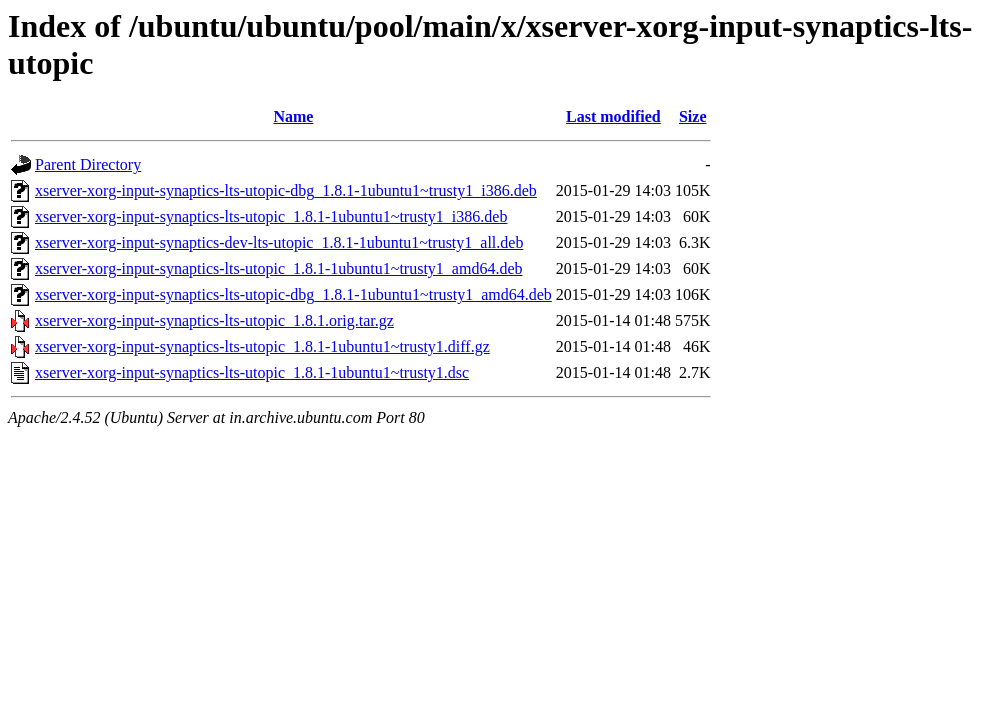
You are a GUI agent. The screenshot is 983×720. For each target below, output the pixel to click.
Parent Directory (88, 164)
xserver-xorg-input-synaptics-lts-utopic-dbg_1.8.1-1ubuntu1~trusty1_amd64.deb (293, 294)
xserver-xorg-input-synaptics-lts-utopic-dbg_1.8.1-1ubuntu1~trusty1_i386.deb (286, 190)
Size (693, 116)
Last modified (613, 116)
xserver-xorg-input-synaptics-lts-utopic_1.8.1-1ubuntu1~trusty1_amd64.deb (279, 268)
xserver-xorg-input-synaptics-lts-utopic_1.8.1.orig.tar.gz (214, 320)
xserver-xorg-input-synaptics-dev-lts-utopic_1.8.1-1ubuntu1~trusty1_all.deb (279, 242)
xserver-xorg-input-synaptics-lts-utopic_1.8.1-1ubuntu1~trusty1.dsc (252, 372)
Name (293, 116)
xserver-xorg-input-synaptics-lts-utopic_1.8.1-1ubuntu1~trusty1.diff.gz (262, 346)
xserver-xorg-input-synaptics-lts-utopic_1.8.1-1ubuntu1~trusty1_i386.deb (271, 216)
